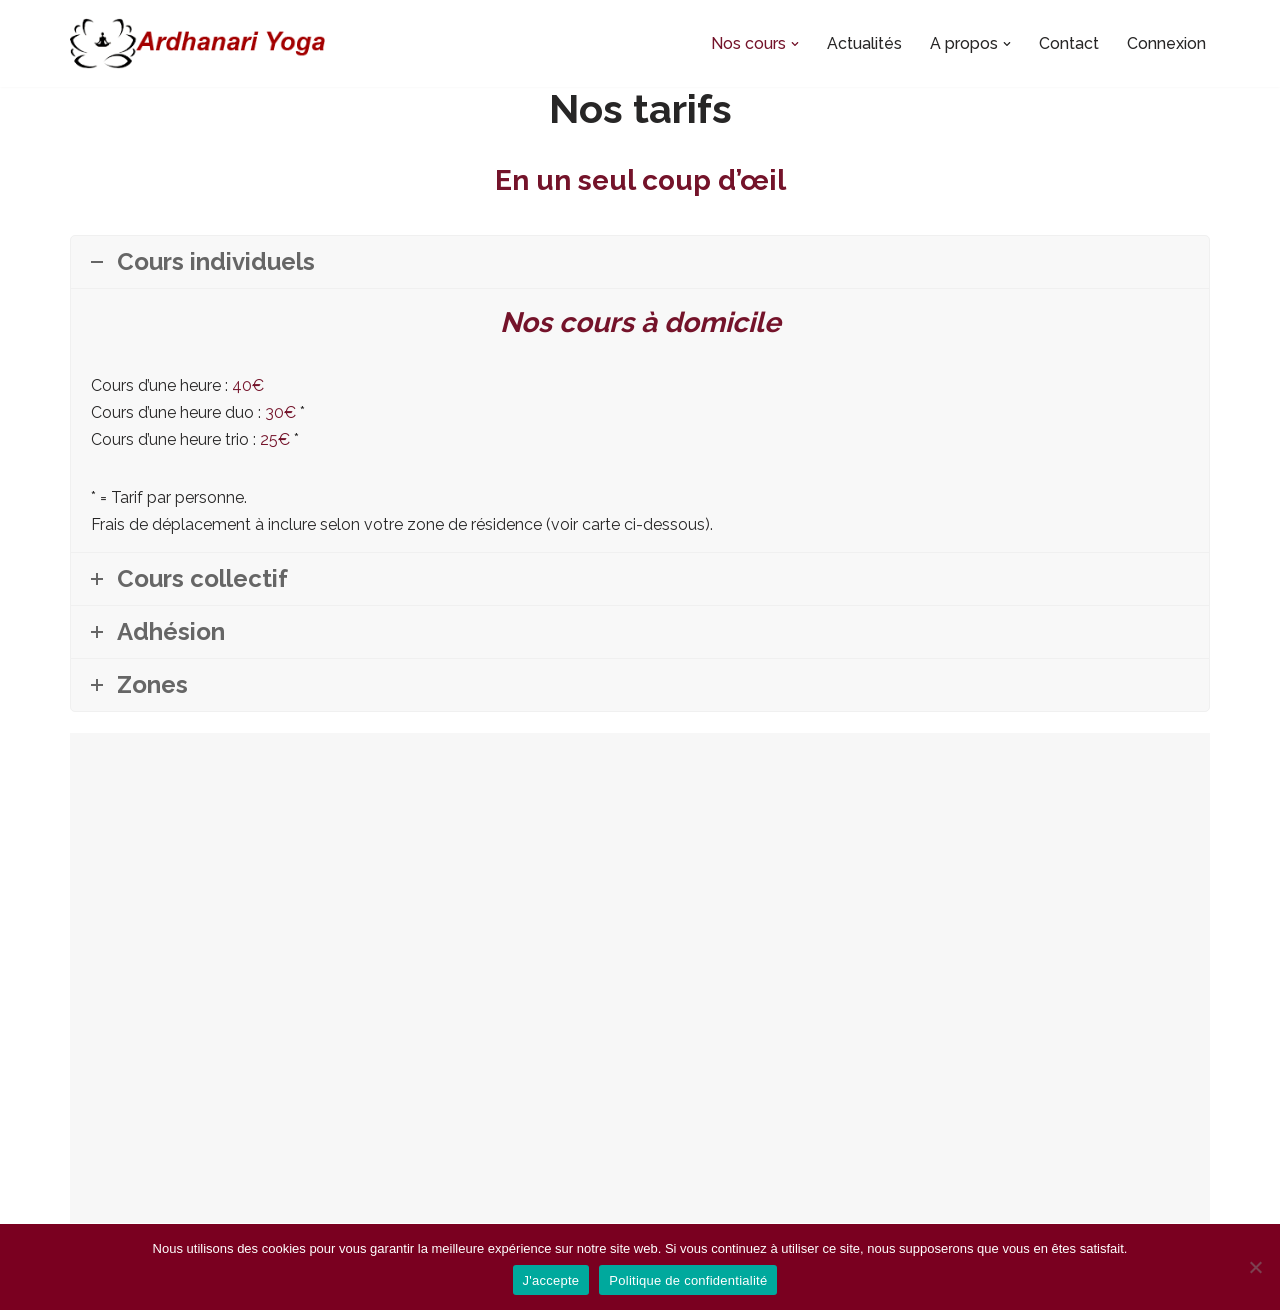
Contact (1069, 43)
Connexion (1166, 43)
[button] (795, 44)
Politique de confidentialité (688, 1280)
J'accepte (551, 1280)
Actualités (864, 43)
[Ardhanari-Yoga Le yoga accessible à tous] (197, 43)
